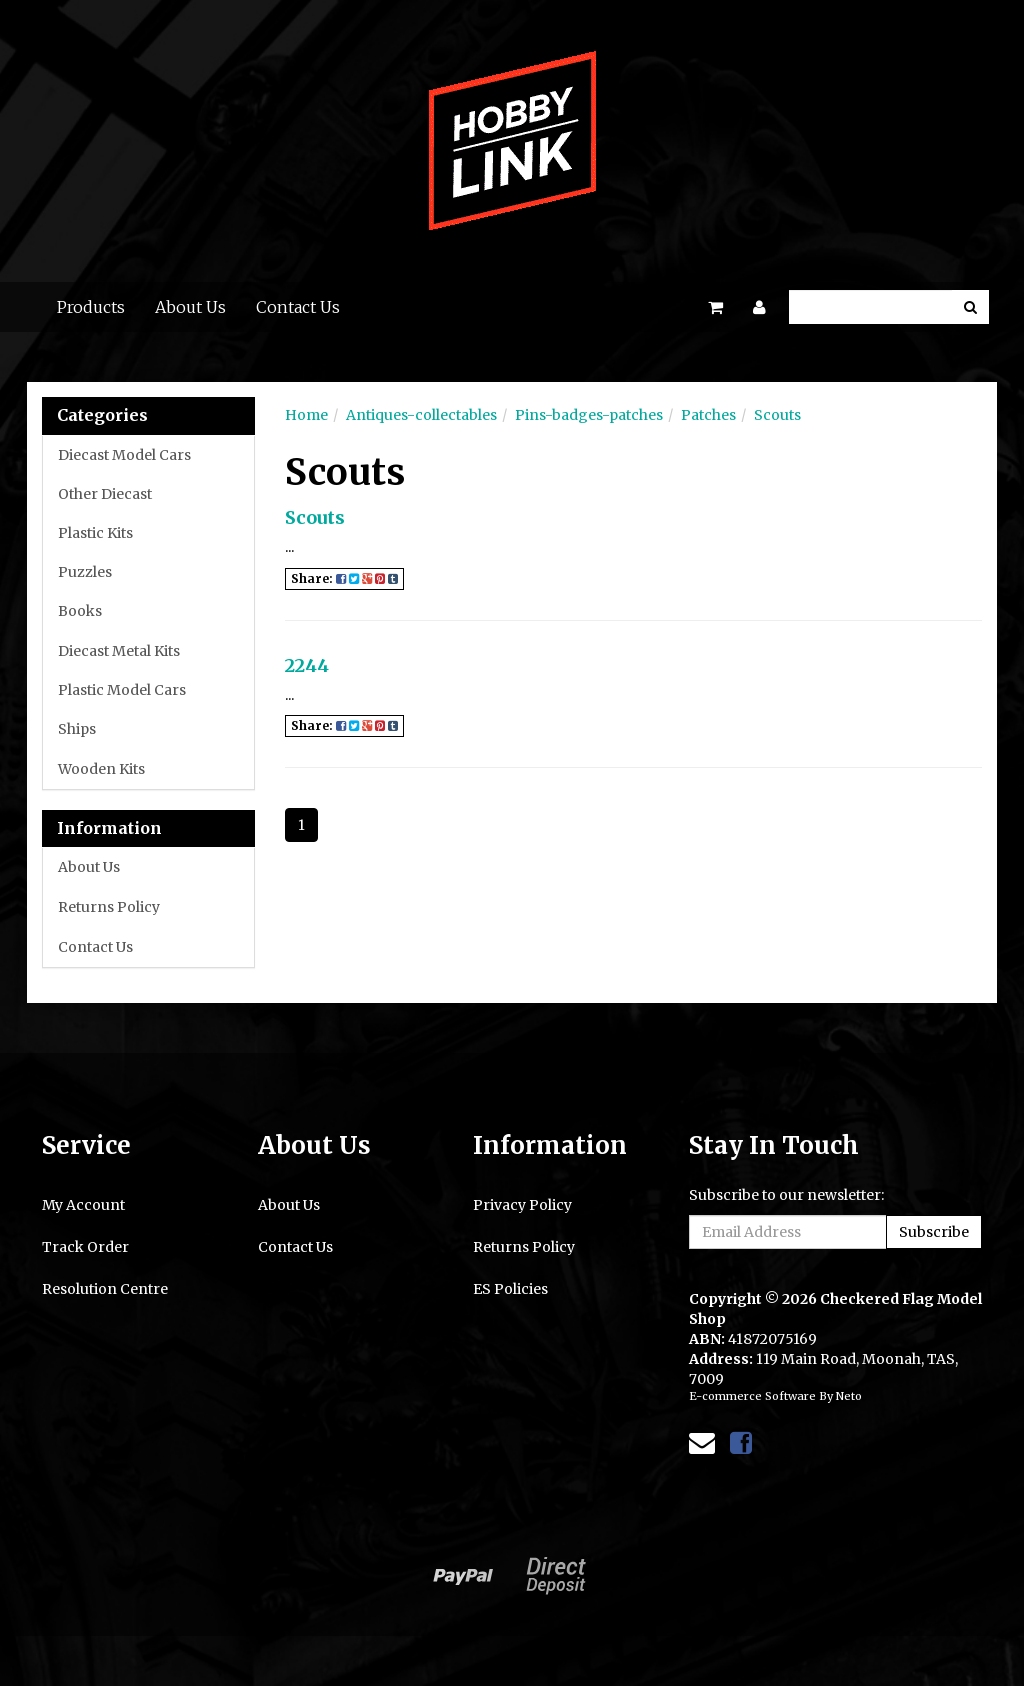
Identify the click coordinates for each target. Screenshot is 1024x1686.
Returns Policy (109, 907)
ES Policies (510, 1289)
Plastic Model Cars (122, 690)
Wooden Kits (101, 769)
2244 (307, 665)
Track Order (85, 1247)
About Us (190, 307)
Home (306, 415)
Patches (708, 415)
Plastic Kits (95, 533)
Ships (77, 729)
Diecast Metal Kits (119, 651)
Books (80, 611)
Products (91, 307)
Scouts (777, 415)
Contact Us (298, 307)
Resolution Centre (105, 1289)
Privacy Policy (522, 1205)
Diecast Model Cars (124, 455)
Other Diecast (105, 494)
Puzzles (85, 572)
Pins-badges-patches (589, 415)
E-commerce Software (752, 1396)
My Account (83, 1205)
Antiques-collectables (421, 415)
